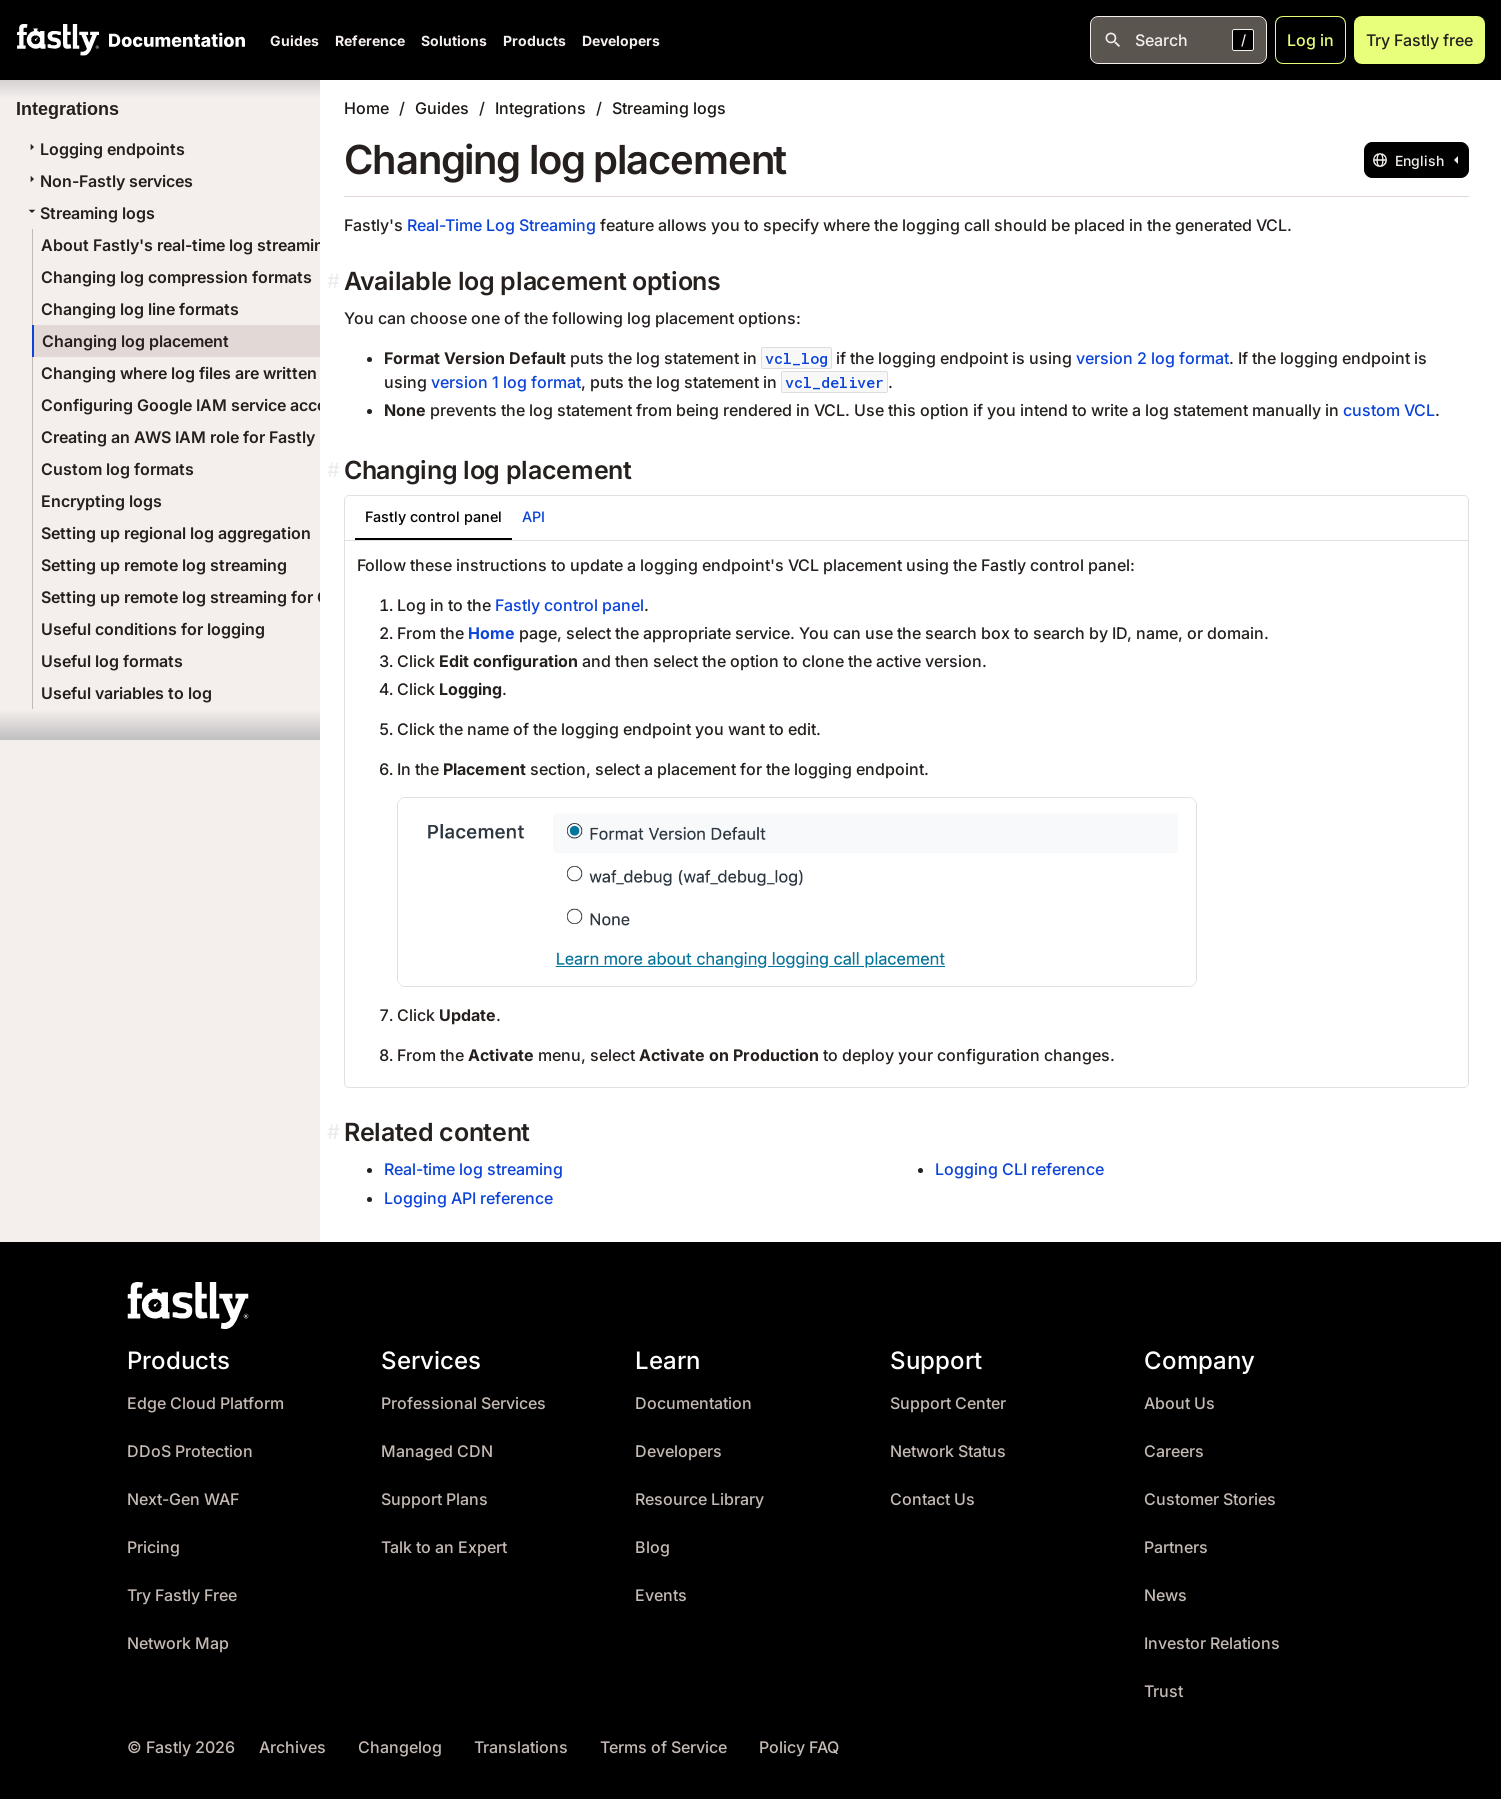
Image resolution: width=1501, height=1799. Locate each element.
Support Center (948, 1403)
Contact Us (932, 1499)
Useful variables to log (126, 693)
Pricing (153, 1547)
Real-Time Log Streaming (501, 225)
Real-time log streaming (473, 1169)
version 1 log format (506, 382)
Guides (294, 40)
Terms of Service (663, 1747)
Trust (1163, 1691)
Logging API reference (468, 1198)
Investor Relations (1212, 1643)
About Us (1179, 1403)
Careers (1174, 1451)
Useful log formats (112, 661)
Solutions (454, 40)
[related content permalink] (335, 1132)
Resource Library (699, 1499)
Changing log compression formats (176, 277)
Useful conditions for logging (153, 629)
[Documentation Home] (173, 40)
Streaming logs (89, 213)
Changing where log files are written (179, 373)
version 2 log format (1152, 358)
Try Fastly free (1419, 40)
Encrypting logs (101, 501)
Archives (292, 1747)
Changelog (400, 1747)
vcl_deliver (834, 382)
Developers (621, 40)
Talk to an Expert (444, 1547)
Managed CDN (437, 1451)
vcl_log (796, 358)
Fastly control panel (569, 605)
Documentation (693, 1403)
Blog (652, 1547)
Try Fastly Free (182, 1595)
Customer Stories (1210, 1499)
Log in (1310, 40)
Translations (521, 1747)
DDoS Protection (190, 1451)
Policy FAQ (799, 1747)
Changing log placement (135, 341)
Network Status (948, 1451)
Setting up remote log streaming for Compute (214, 597)
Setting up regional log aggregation (176, 533)
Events (661, 1595)
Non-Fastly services (108, 181)
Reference (370, 40)
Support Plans (434, 1499)
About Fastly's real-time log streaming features (221, 245)
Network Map (178, 1643)
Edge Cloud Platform (205, 1403)
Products (534, 40)
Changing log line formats (140, 309)
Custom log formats (117, 469)
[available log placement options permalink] (335, 281)
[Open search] (1178, 40)
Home (366, 108)
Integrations (540, 108)
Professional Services (463, 1403)
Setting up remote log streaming (164, 565)
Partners (1176, 1547)
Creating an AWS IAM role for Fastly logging (209, 437)
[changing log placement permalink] (335, 470)
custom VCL (1389, 410)
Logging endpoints (104, 149)
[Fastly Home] (58, 40)
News (1165, 1595)
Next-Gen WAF (183, 1499)
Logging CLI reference (1019, 1169)
